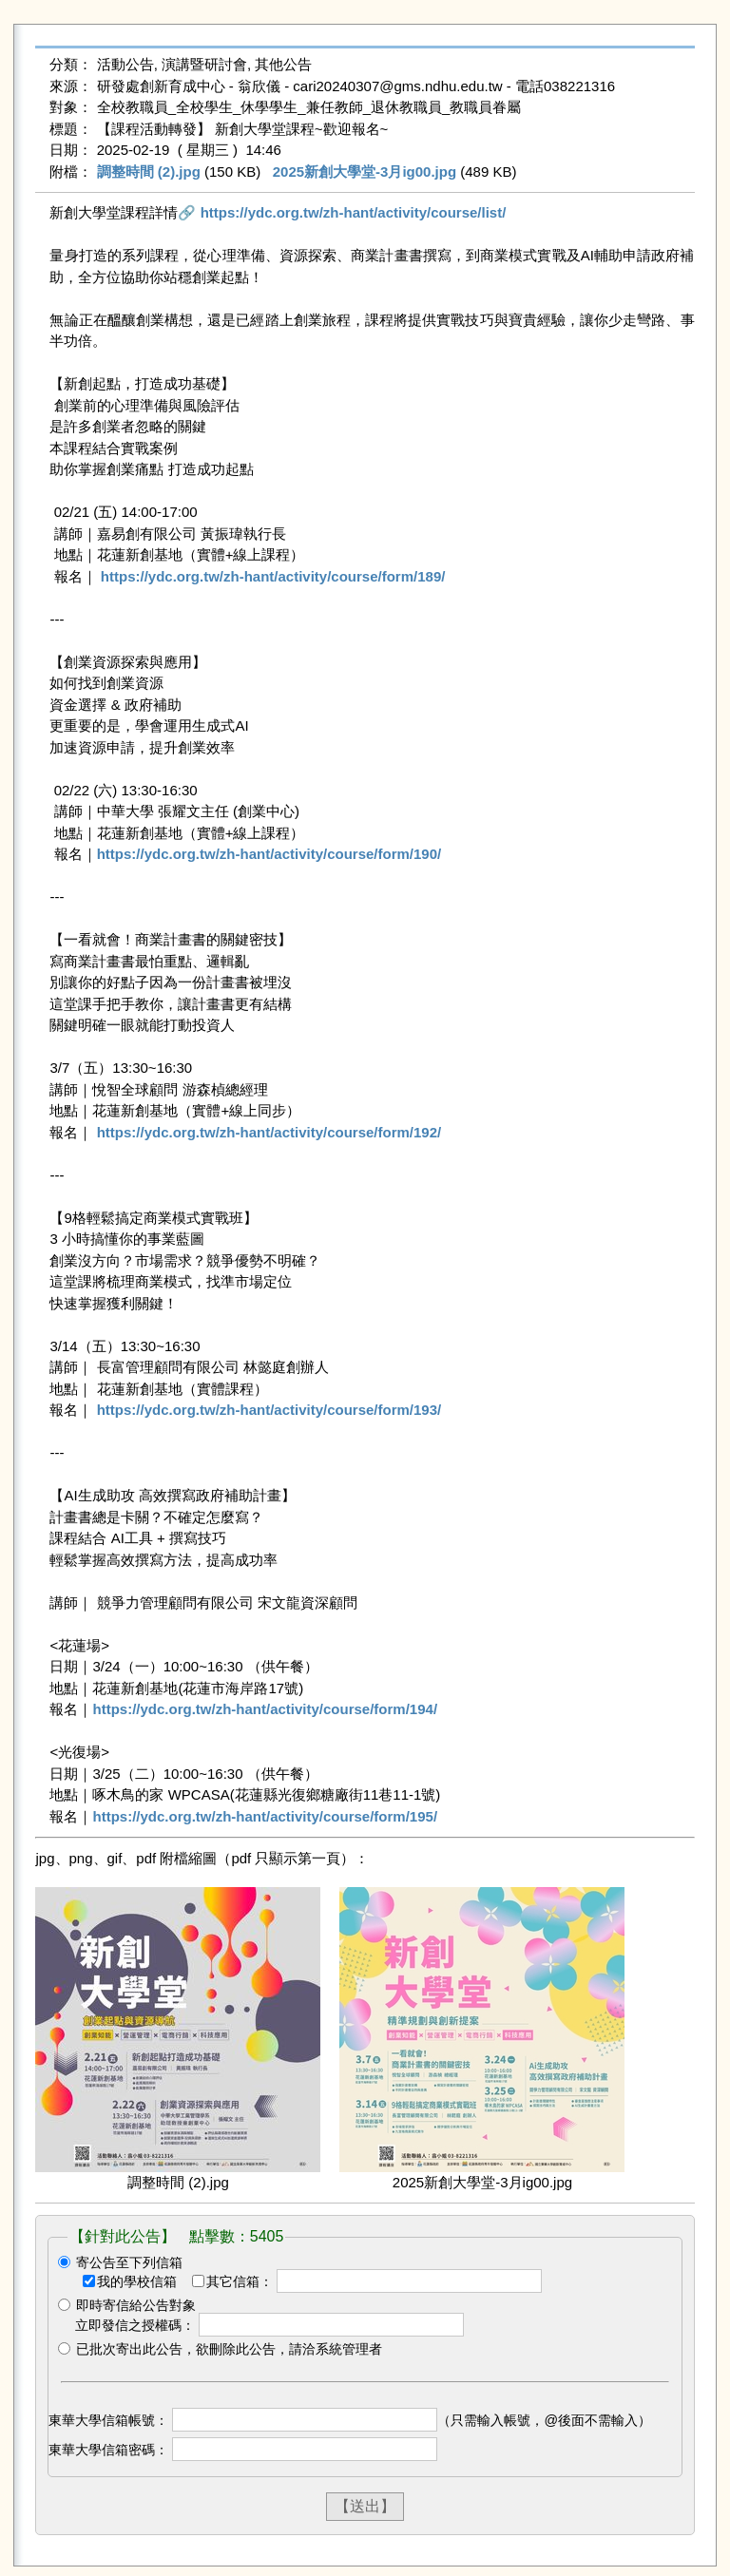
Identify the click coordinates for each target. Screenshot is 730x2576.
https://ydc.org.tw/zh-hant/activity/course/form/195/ (264, 1816)
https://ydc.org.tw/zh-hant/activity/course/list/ (354, 212)
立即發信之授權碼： (135, 2325)
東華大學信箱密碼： (108, 2449)
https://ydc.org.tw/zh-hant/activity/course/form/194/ (264, 1709)
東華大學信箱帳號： (108, 2420)
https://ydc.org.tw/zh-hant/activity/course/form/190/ (269, 854)
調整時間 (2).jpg (149, 171)
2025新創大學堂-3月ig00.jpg (364, 171)
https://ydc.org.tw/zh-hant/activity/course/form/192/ (269, 1132)
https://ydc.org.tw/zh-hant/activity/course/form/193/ (269, 1410)
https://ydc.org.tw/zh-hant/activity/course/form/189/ (273, 576)
